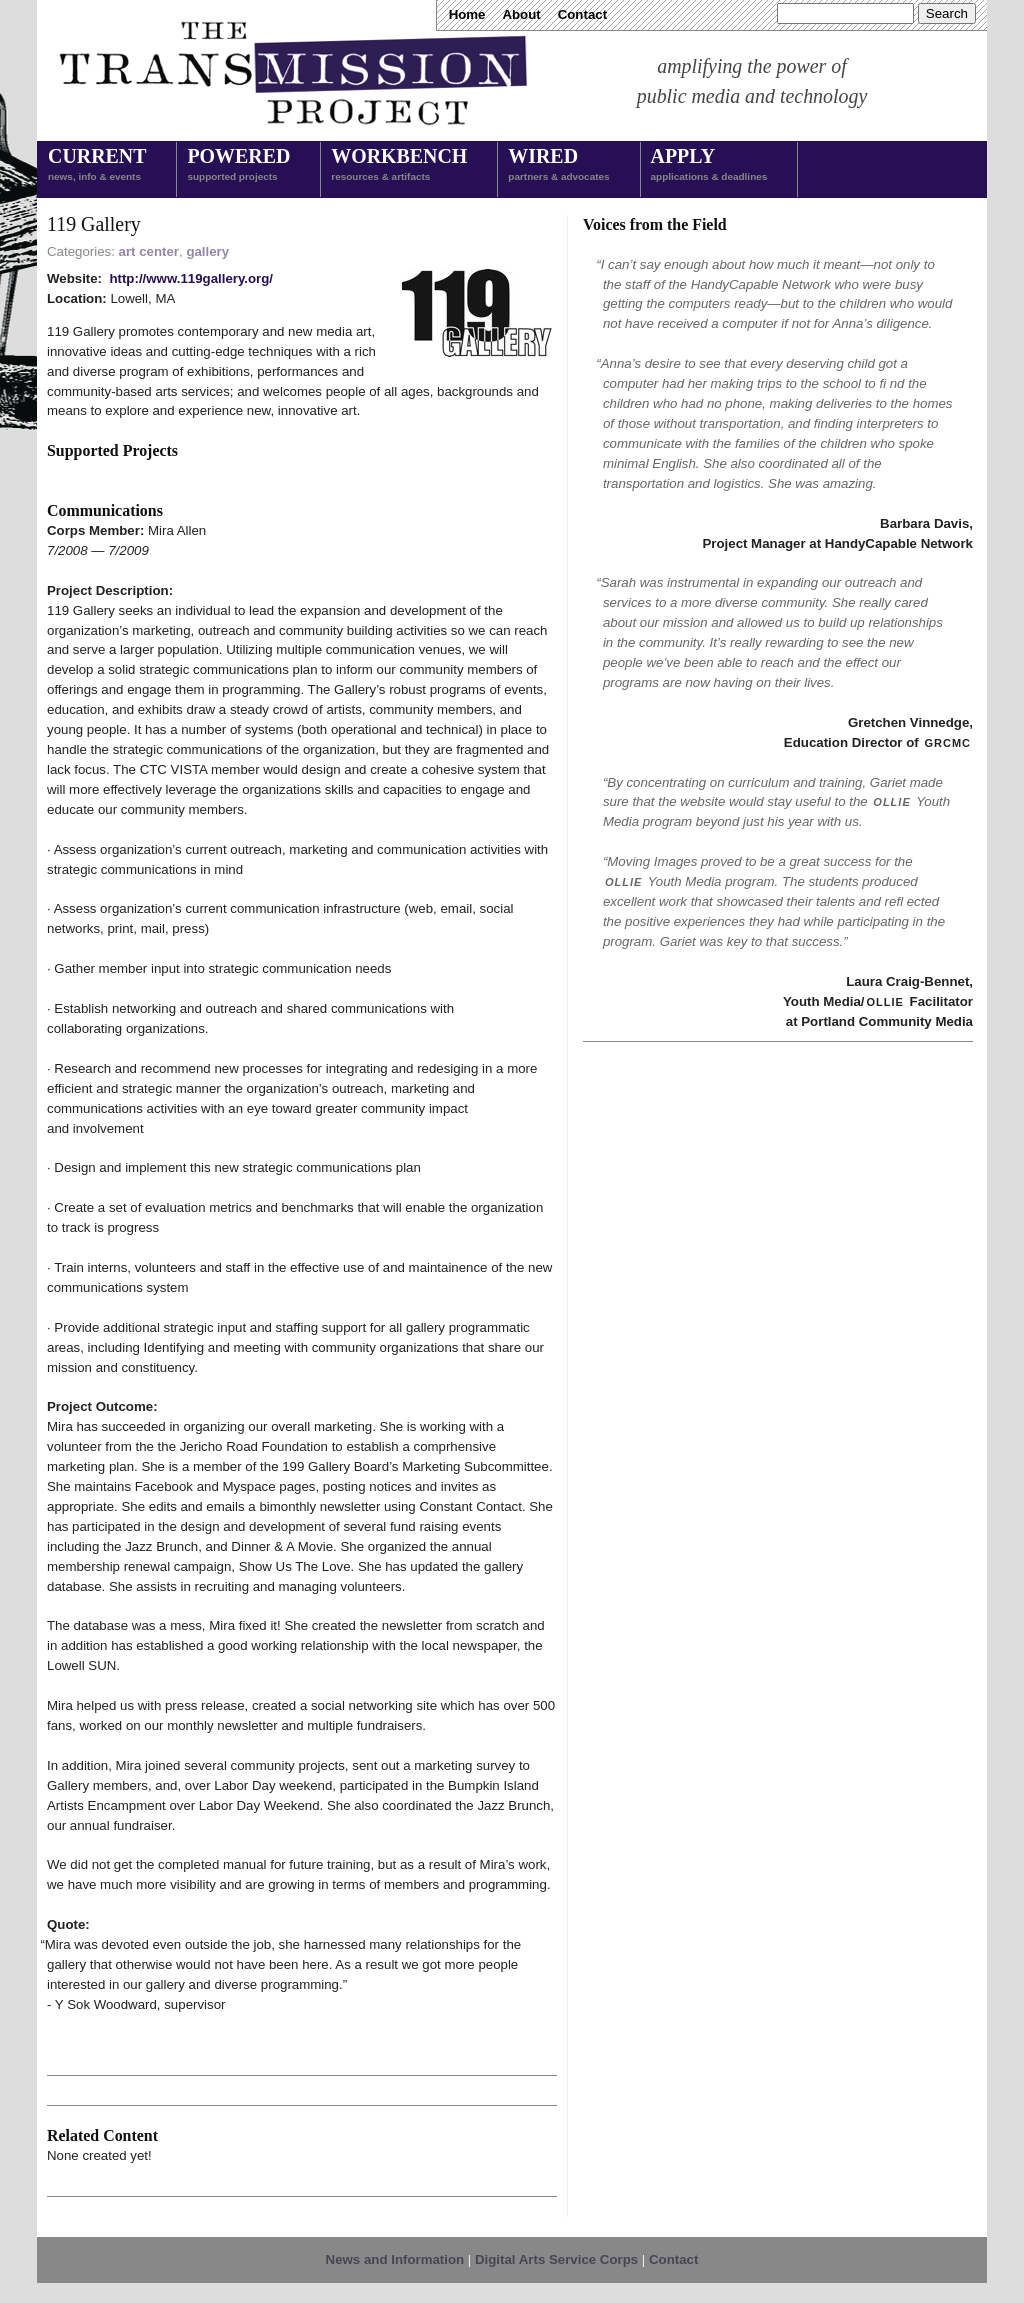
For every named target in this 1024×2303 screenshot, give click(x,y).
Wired (558, 166)
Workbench (399, 166)
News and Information (395, 2259)
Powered (238, 166)
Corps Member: (97, 530)
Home (467, 14)
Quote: (68, 1924)
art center (149, 251)
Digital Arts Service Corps (556, 2259)
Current (97, 166)
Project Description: (110, 590)
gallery (207, 251)
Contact (582, 14)
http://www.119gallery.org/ (191, 278)
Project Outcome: (102, 1406)
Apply (709, 166)
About (521, 14)
